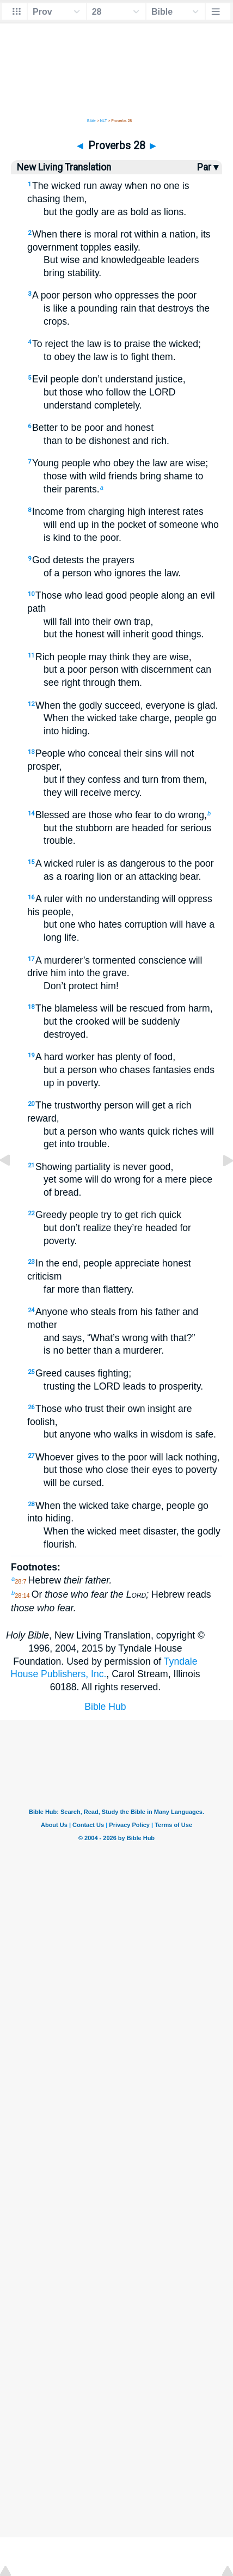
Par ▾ (207, 167)
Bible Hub (105, 1706)
